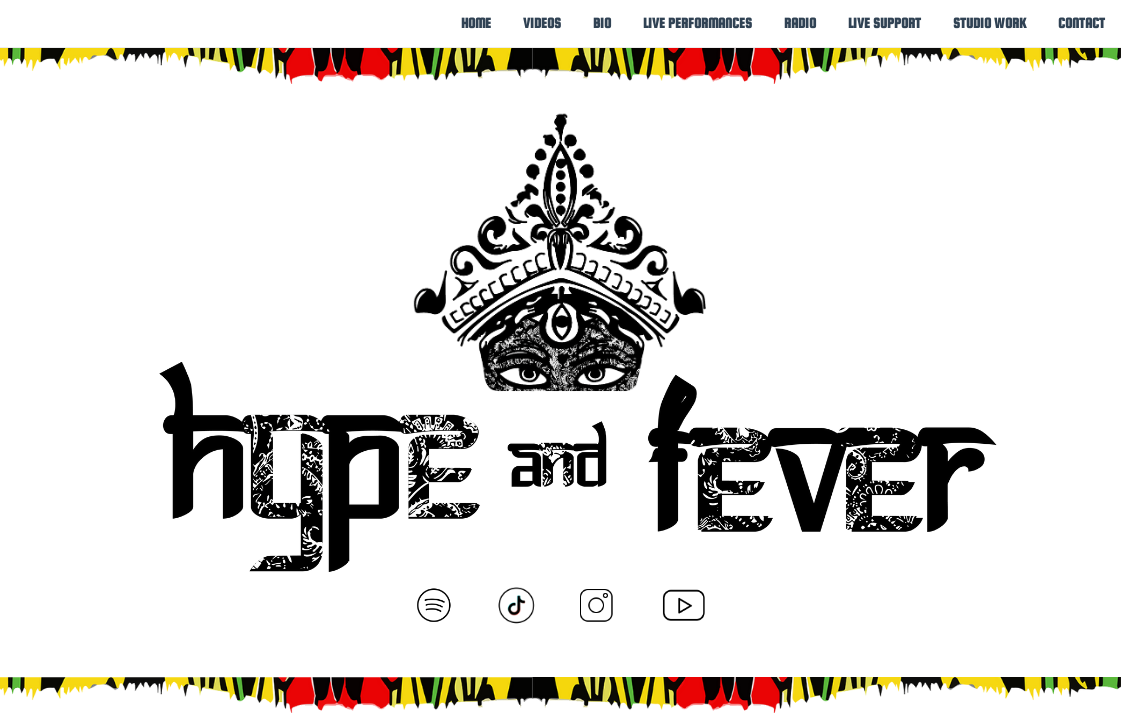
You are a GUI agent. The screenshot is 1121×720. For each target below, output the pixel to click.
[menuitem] (476, 23)
